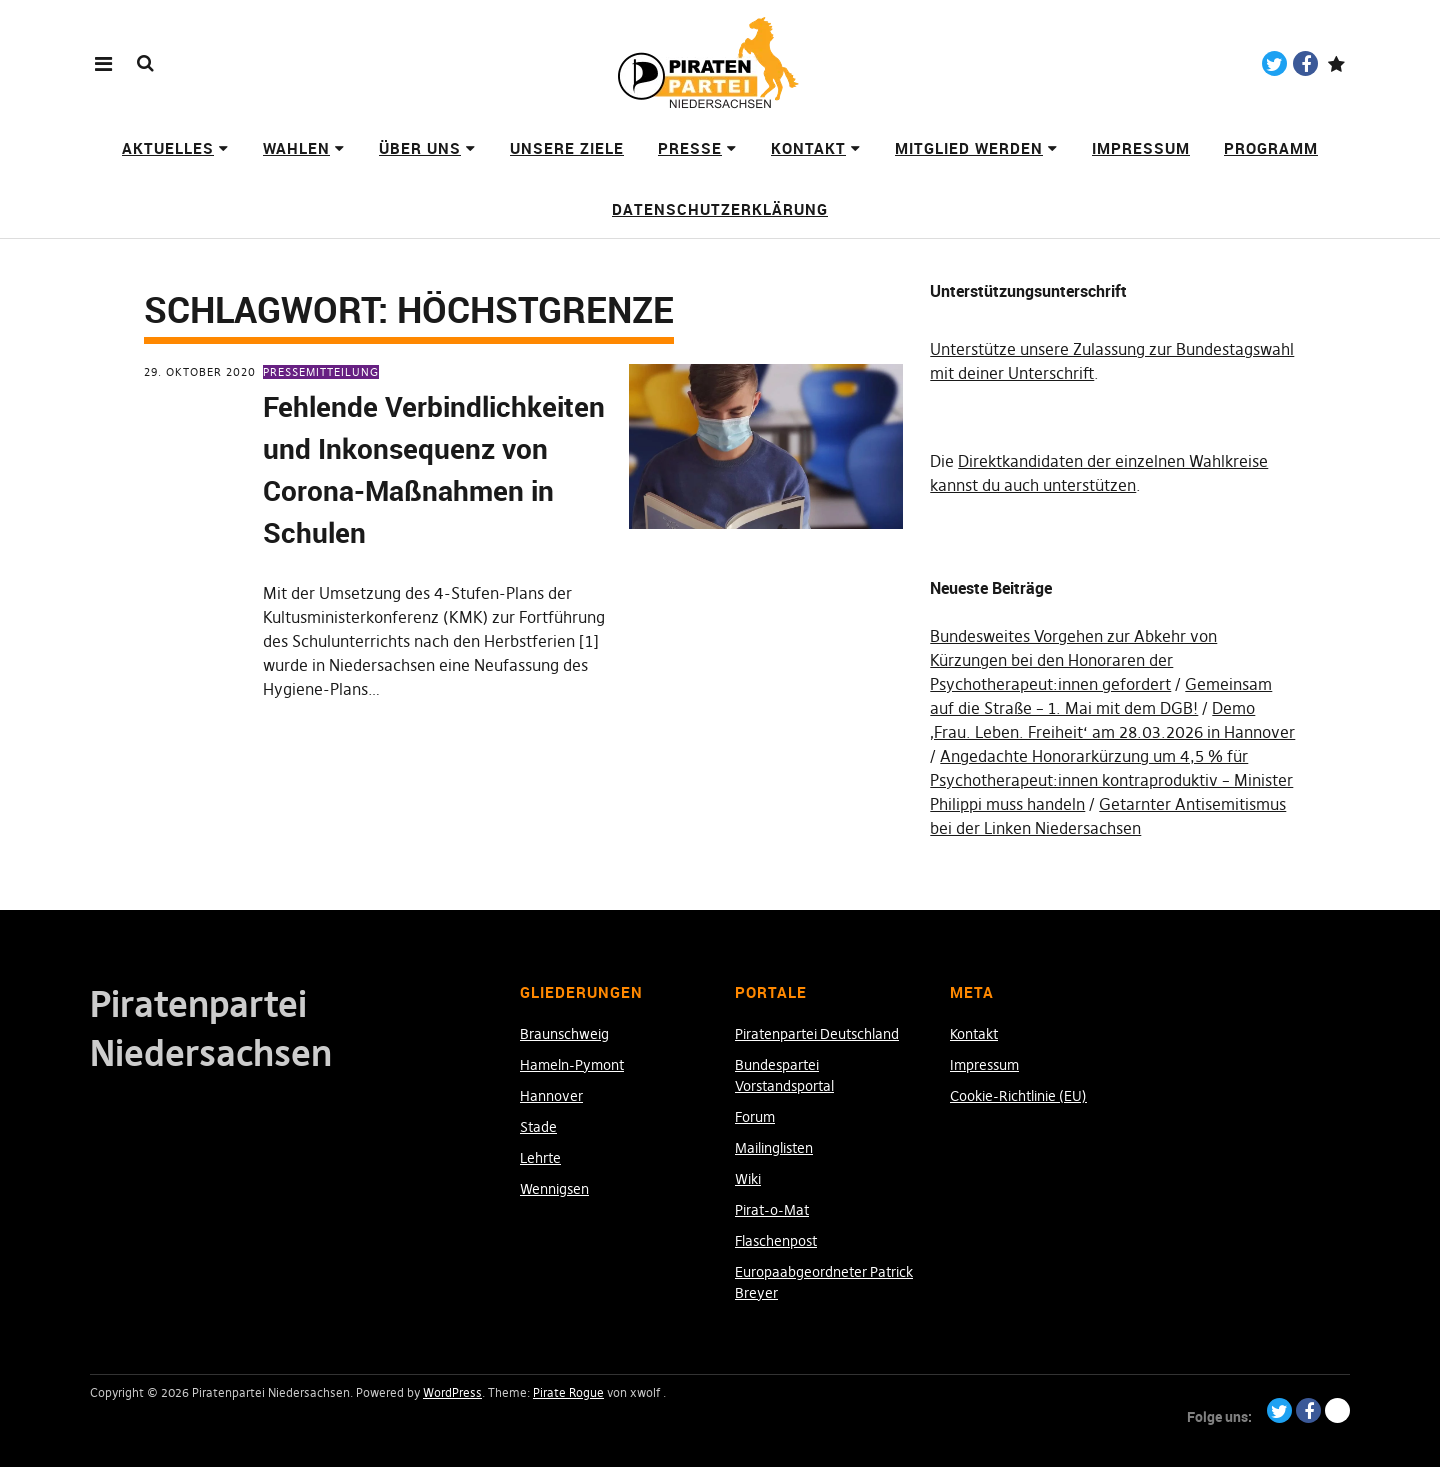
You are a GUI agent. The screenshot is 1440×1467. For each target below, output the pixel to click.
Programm (1271, 148)
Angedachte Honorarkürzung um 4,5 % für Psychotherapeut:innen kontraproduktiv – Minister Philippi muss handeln (1111, 780)
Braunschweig (564, 1034)
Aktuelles (168, 148)
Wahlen (296, 148)
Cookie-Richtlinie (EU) (1018, 1096)
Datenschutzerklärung (720, 209)
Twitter (1274, 63)
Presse (690, 148)
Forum (755, 1117)
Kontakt (808, 148)
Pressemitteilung (321, 372)
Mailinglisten (774, 1148)
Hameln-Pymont (572, 1065)
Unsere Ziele (567, 148)
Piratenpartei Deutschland (817, 1034)
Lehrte (540, 1158)
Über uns (420, 148)
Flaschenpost (776, 1241)
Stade (538, 1127)
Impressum (1141, 148)
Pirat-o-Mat (772, 1210)
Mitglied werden (969, 148)
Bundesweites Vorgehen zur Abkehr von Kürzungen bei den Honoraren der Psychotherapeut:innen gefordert (1073, 660)
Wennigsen (554, 1189)
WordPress (452, 1392)
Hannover (551, 1096)
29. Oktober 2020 (200, 372)
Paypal (1336, 63)
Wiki (748, 1179)
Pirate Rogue (568, 1392)
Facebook (1305, 63)
